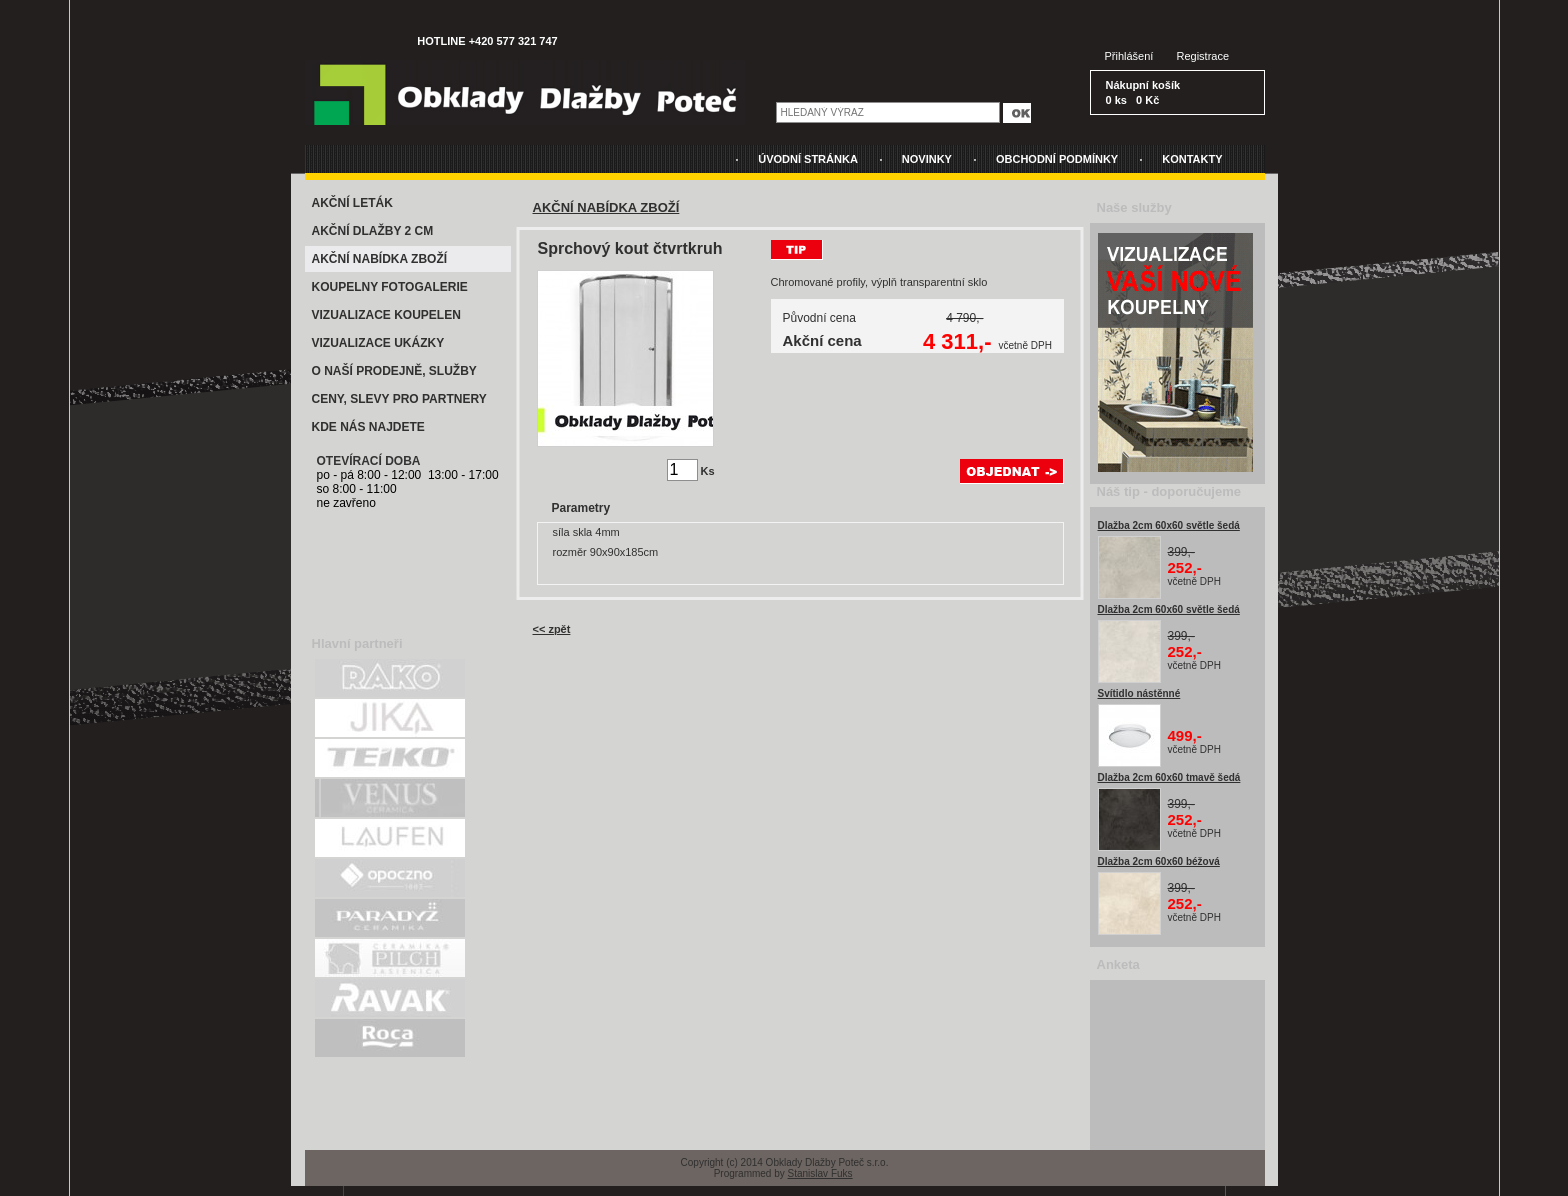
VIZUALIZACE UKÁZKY (378, 343)
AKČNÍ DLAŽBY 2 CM (373, 231)
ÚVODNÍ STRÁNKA (808, 159)
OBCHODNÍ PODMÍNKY (1057, 159)
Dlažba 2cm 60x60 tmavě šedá (1169, 777)
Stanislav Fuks (820, 1173)
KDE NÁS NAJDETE (368, 427)
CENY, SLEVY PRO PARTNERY (399, 399)
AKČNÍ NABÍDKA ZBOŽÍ (380, 259)
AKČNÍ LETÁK (352, 203)
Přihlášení (1129, 56)
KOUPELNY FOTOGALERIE (390, 287)
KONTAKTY (1192, 159)
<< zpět (552, 629)
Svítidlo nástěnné (1139, 693)
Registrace (1203, 56)
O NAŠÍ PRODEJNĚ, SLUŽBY (394, 371)
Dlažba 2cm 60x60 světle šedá (1169, 525)
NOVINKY (927, 159)
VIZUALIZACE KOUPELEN (386, 315)
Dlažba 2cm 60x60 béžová (1159, 861)
